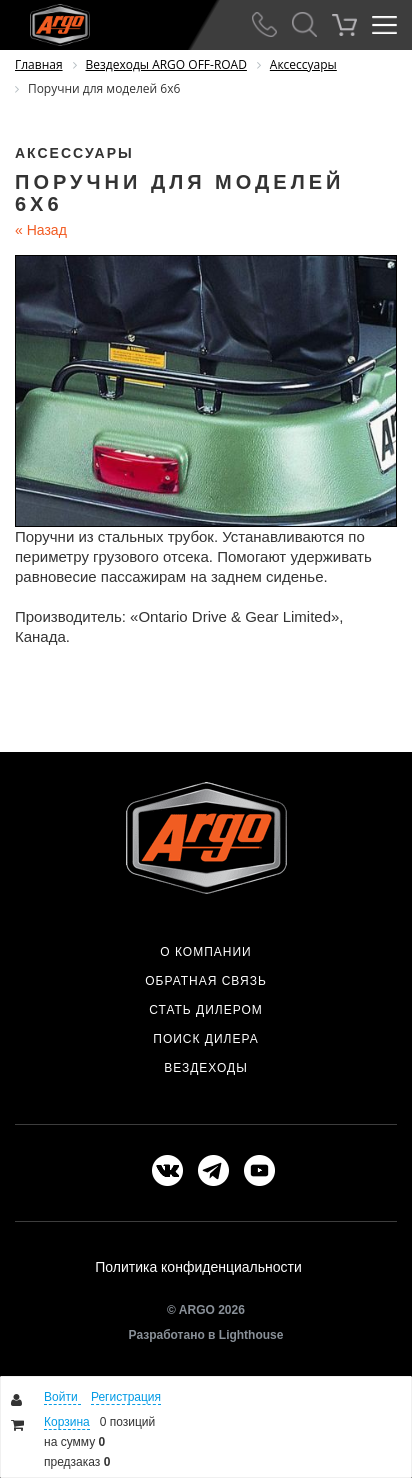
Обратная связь (206, 981)
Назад (41, 230)
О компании (205, 952)
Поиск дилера (205, 1039)
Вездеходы (206, 1068)
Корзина (67, 1422)
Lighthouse (251, 1335)
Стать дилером (206, 1010)
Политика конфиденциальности (198, 1267)
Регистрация (126, 1397)
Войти (62, 1397)
